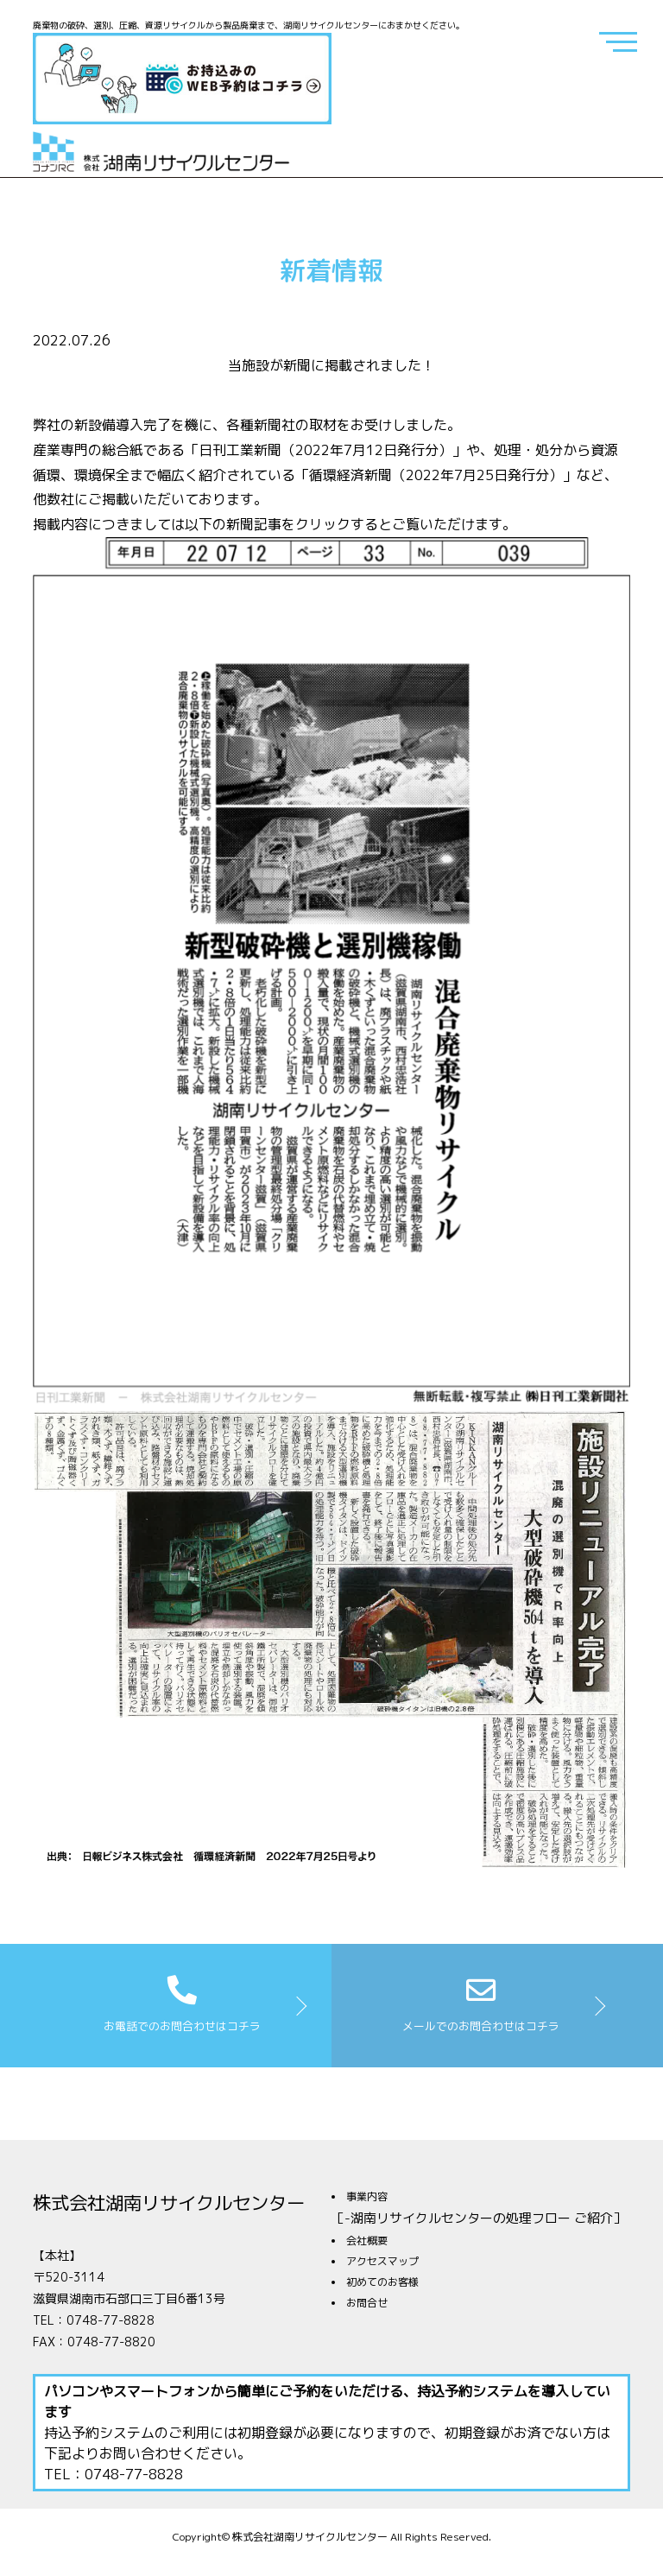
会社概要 (367, 2240)
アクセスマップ (382, 2261)
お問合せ (367, 2302)
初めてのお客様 (382, 2282)
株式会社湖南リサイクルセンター (169, 2203)
